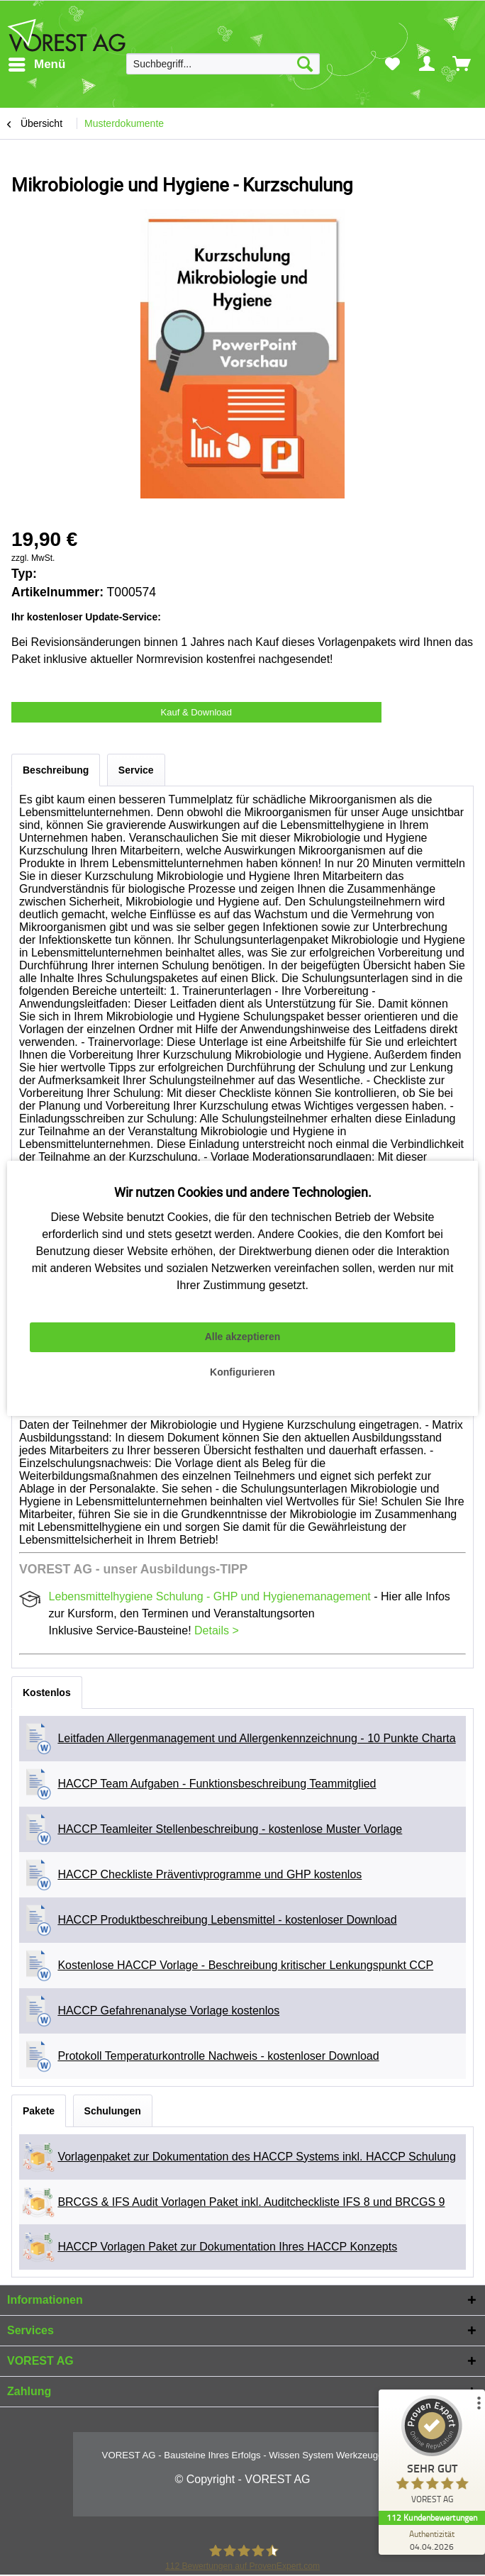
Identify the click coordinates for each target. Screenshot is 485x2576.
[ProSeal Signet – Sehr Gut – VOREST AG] (432, 2453)
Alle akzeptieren (243, 1336)
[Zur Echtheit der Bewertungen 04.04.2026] (432, 2540)
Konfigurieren (242, 1372)
